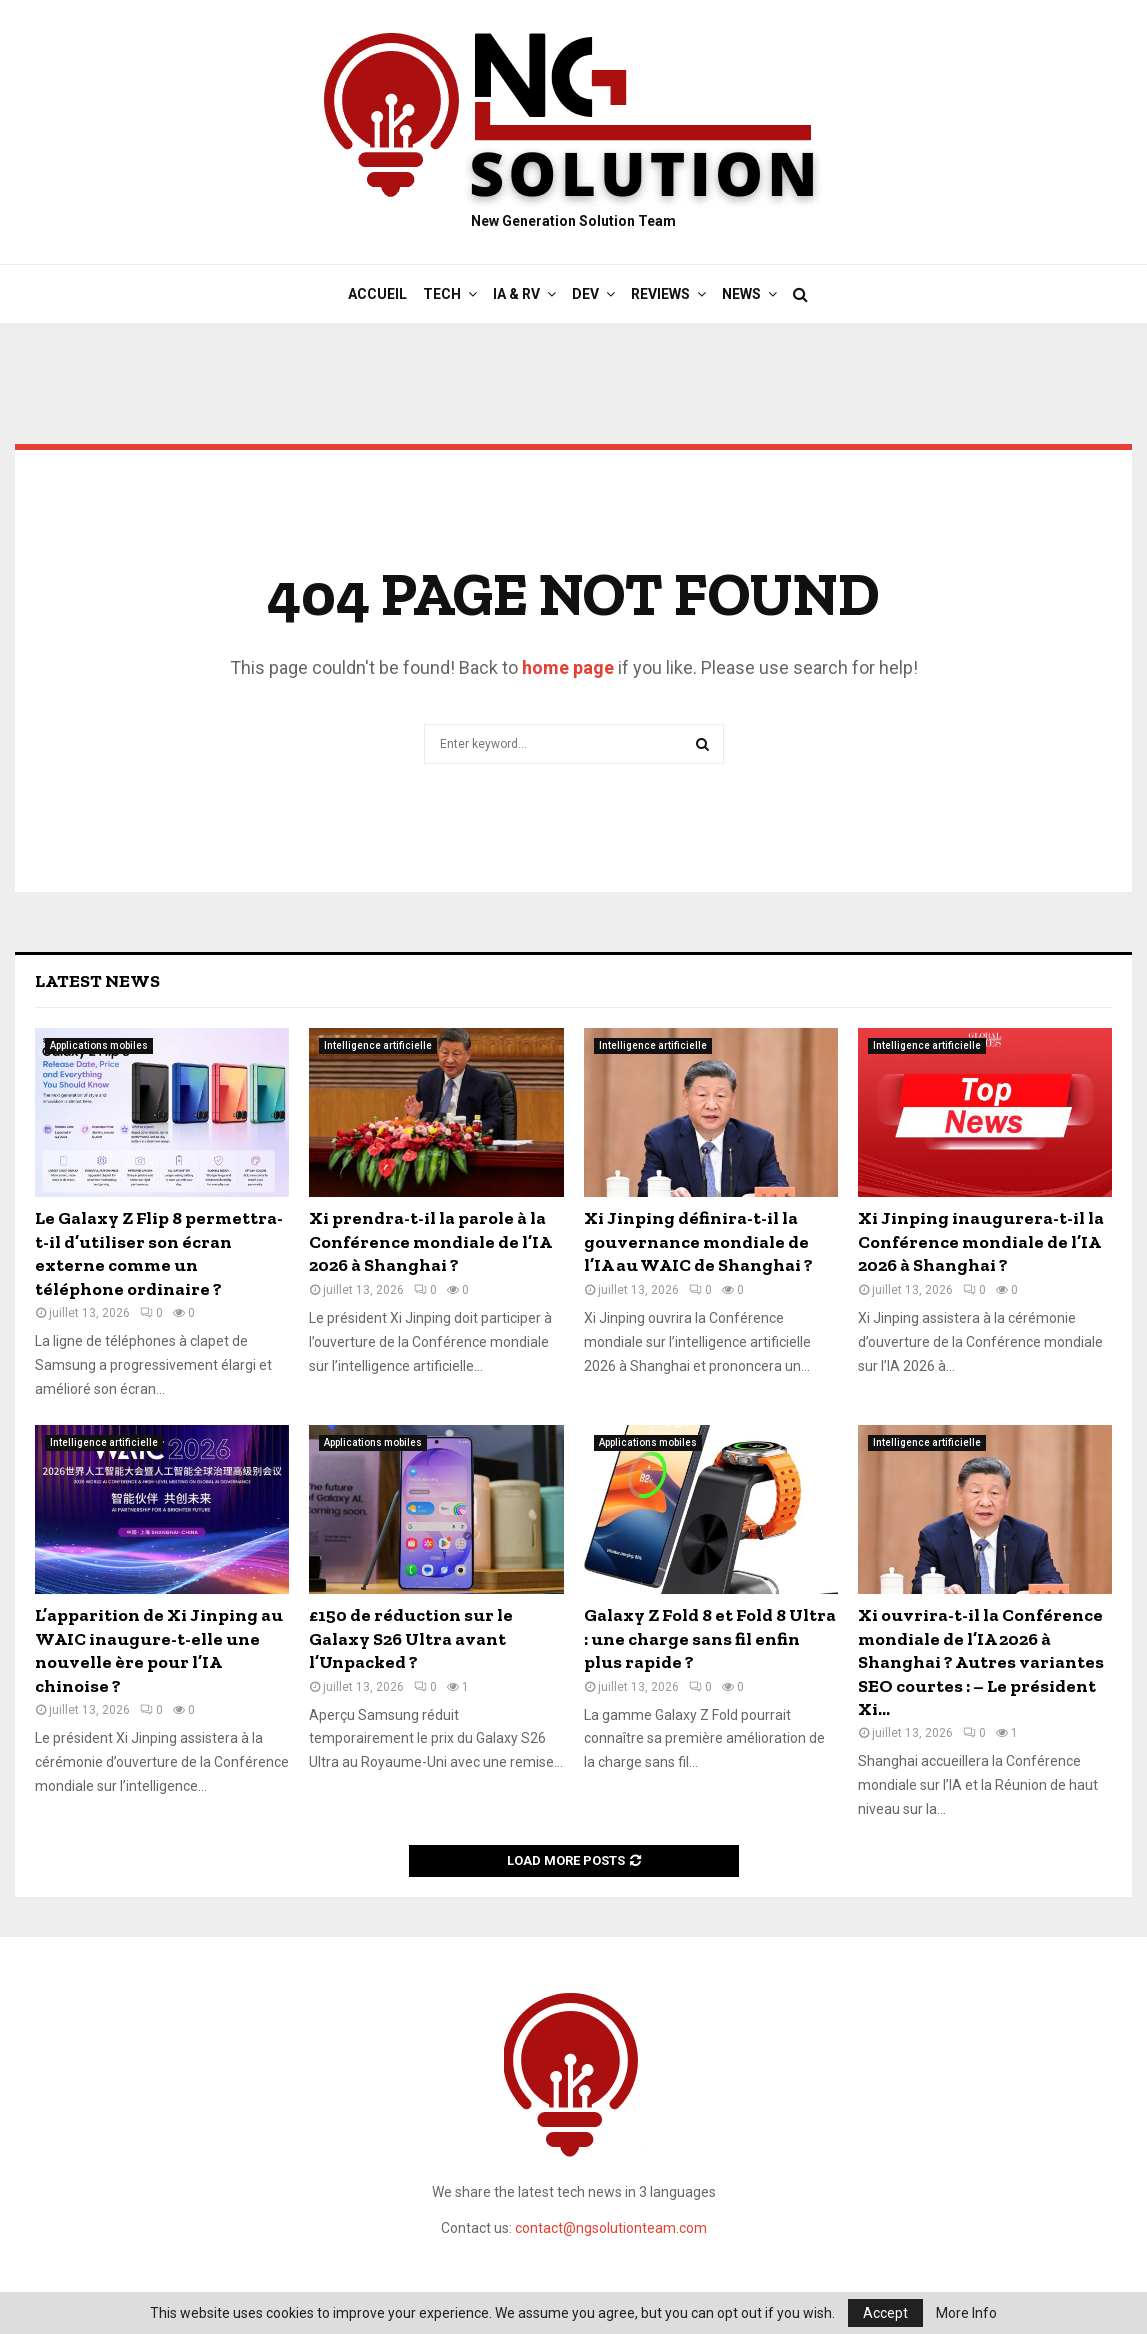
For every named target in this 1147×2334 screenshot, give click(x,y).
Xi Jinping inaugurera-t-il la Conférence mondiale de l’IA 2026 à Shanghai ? (981, 1241)
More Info (966, 2313)
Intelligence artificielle (378, 1045)
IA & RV (516, 294)
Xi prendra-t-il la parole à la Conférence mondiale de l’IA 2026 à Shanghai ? (430, 1241)
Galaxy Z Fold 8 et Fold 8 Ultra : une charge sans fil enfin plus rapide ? (710, 1638)
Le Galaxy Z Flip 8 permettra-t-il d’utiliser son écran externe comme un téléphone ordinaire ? (159, 1253)
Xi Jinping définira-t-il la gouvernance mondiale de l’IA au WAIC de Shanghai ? (698, 1241)
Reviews (660, 294)
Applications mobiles (99, 1045)
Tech (442, 294)
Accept (885, 2313)
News (741, 294)
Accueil (377, 294)
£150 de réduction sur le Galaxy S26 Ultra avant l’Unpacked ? (411, 1638)
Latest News (97, 981)
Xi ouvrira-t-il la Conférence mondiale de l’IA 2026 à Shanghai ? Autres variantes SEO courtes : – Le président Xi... (981, 1662)
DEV (585, 294)
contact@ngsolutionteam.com (611, 2228)
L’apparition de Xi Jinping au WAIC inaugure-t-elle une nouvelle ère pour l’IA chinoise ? (159, 1650)
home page (568, 667)
